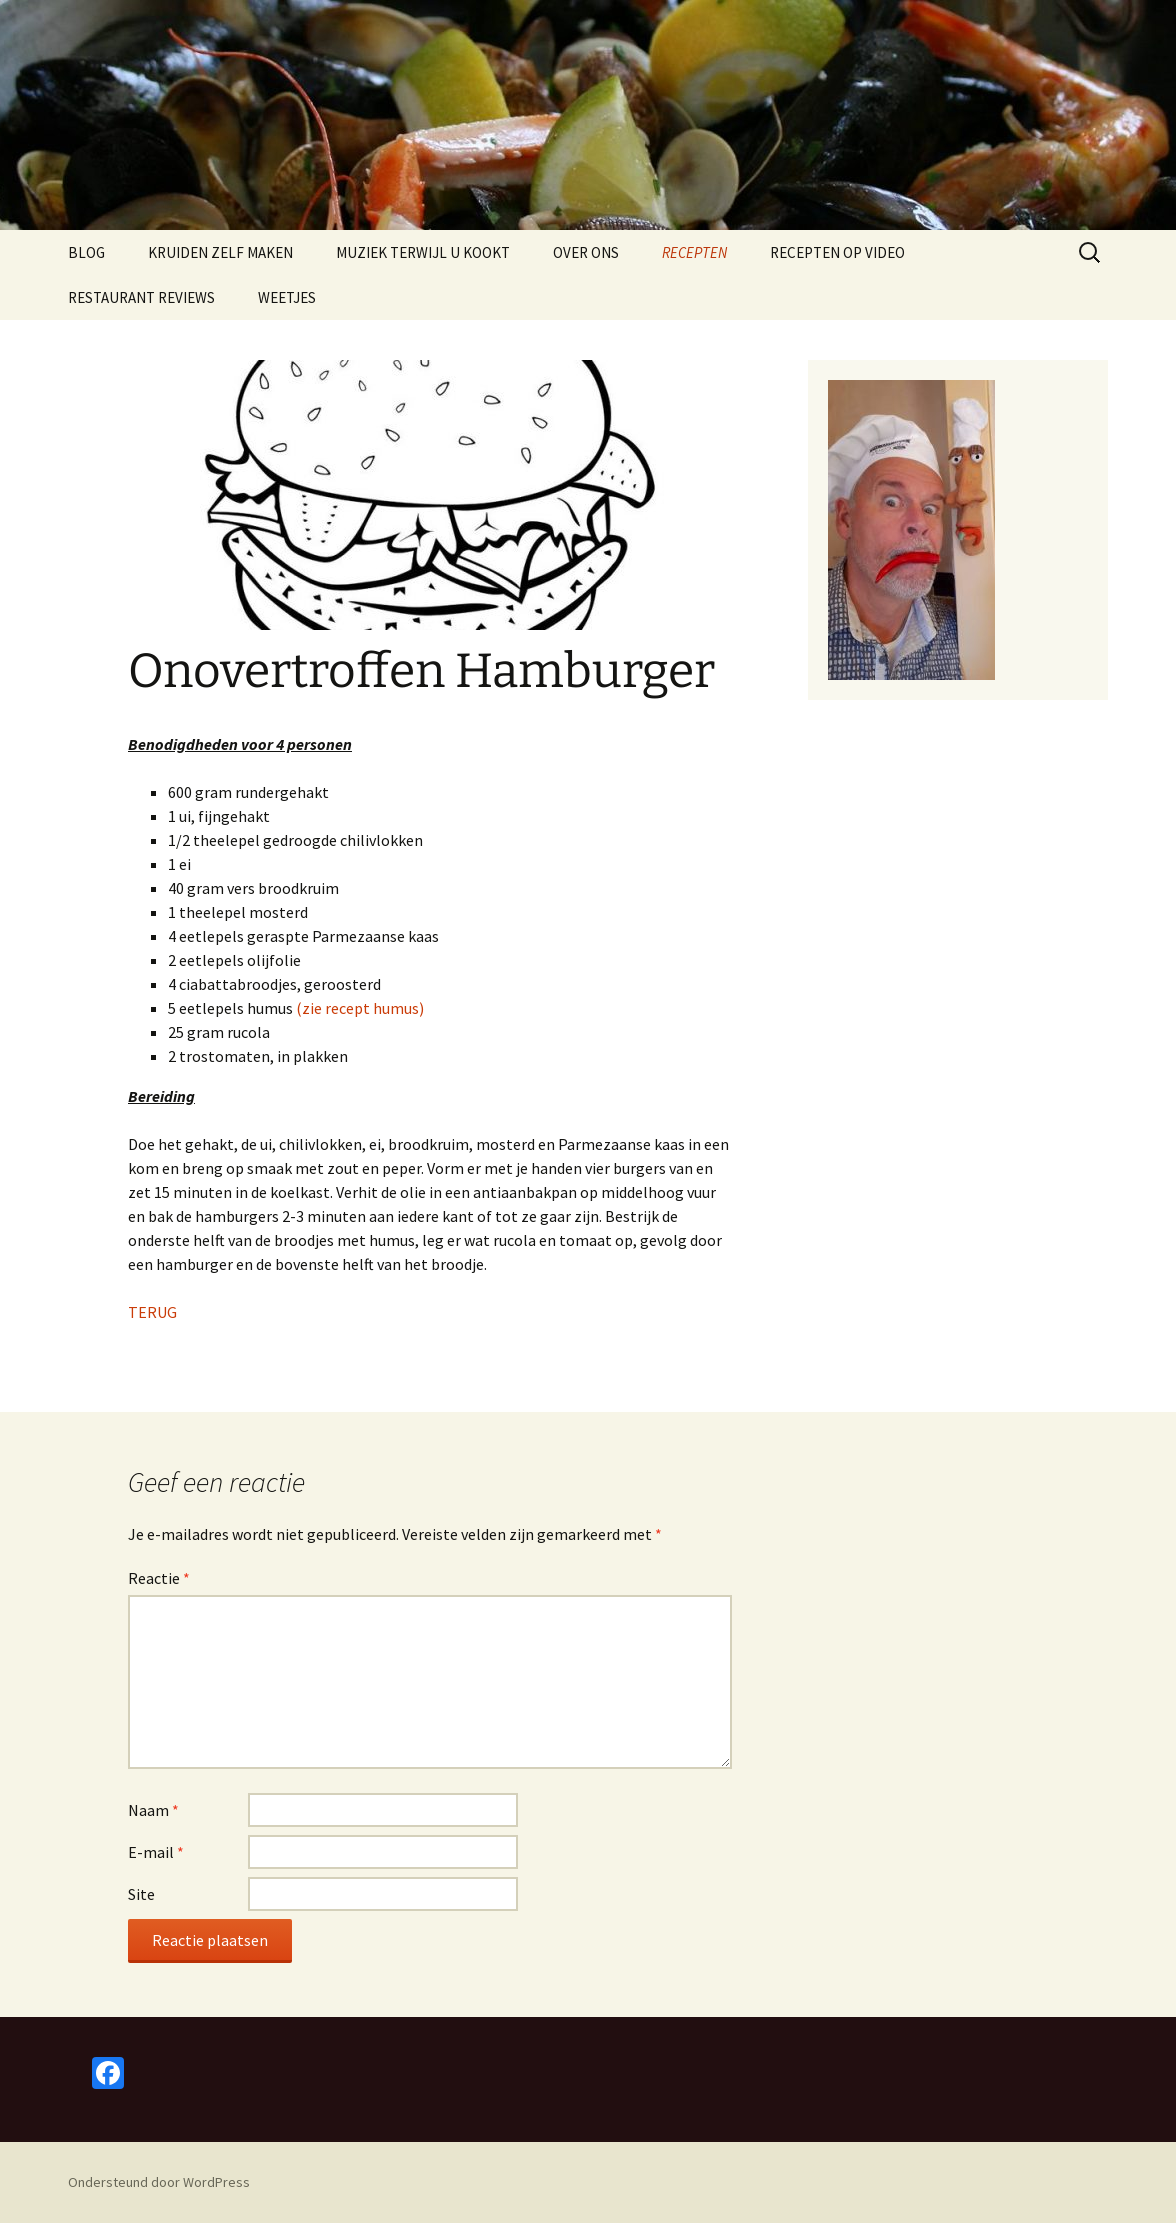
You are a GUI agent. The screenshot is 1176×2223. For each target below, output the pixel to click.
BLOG (86, 252)
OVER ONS (586, 252)
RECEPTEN (694, 252)
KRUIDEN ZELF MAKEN (220, 252)
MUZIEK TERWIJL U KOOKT (423, 252)
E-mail (156, 1852)
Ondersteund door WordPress (159, 2182)
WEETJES (287, 297)
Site (141, 1894)
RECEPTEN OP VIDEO (837, 252)
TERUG (152, 1312)
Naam (153, 1810)
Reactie (159, 1578)
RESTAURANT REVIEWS (141, 297)
